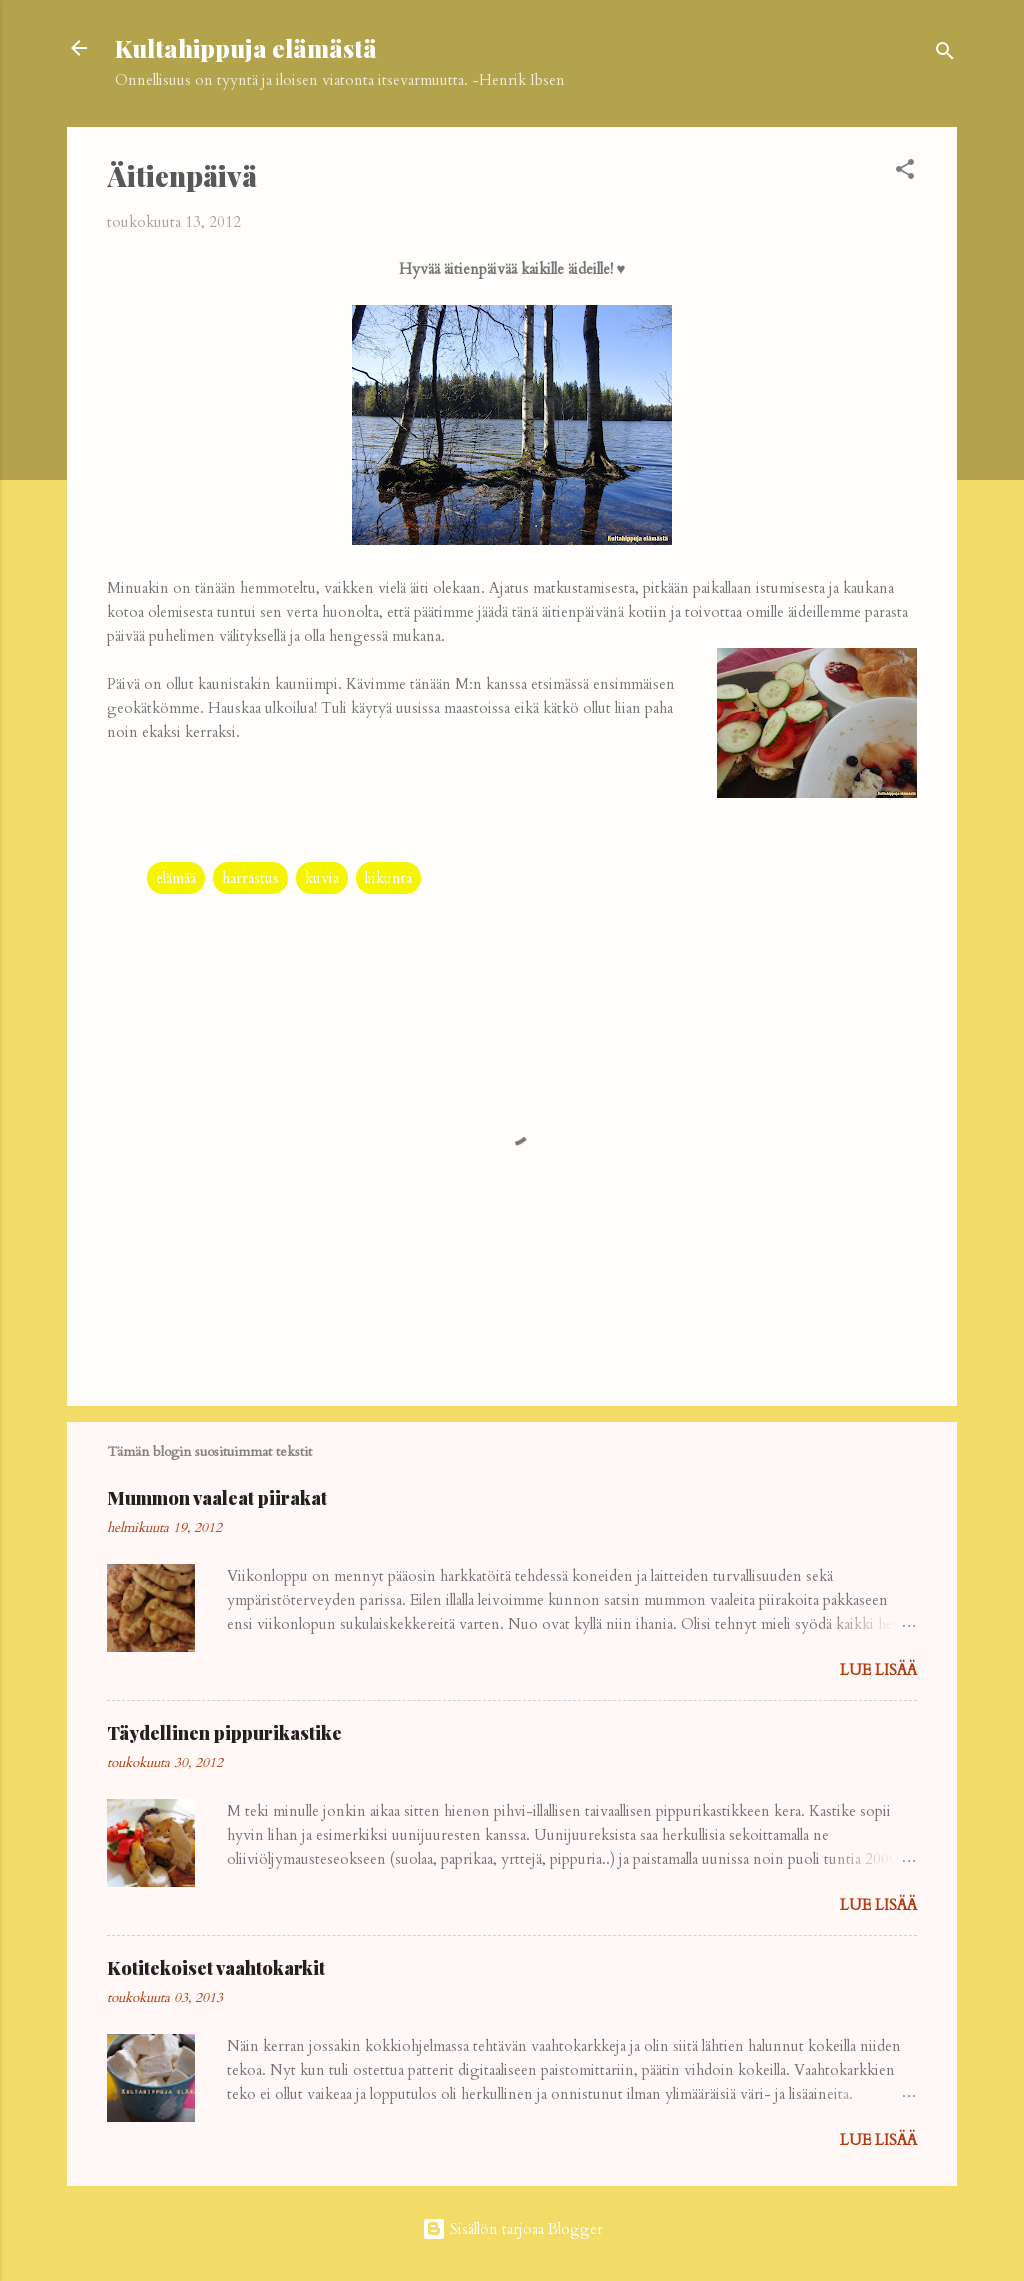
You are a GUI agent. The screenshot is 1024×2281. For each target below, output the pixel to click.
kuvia (322, 878)
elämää (176, 878)
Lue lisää (878, 1670)
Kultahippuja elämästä (246, 48)
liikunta (388, 878)
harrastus (250, 878)
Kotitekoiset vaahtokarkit (216, 1968)
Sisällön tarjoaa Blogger (512, 2229)
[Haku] (945, 54)
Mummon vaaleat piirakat (217, 1498)
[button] (905, 172)
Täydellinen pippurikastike (224, 1733)
